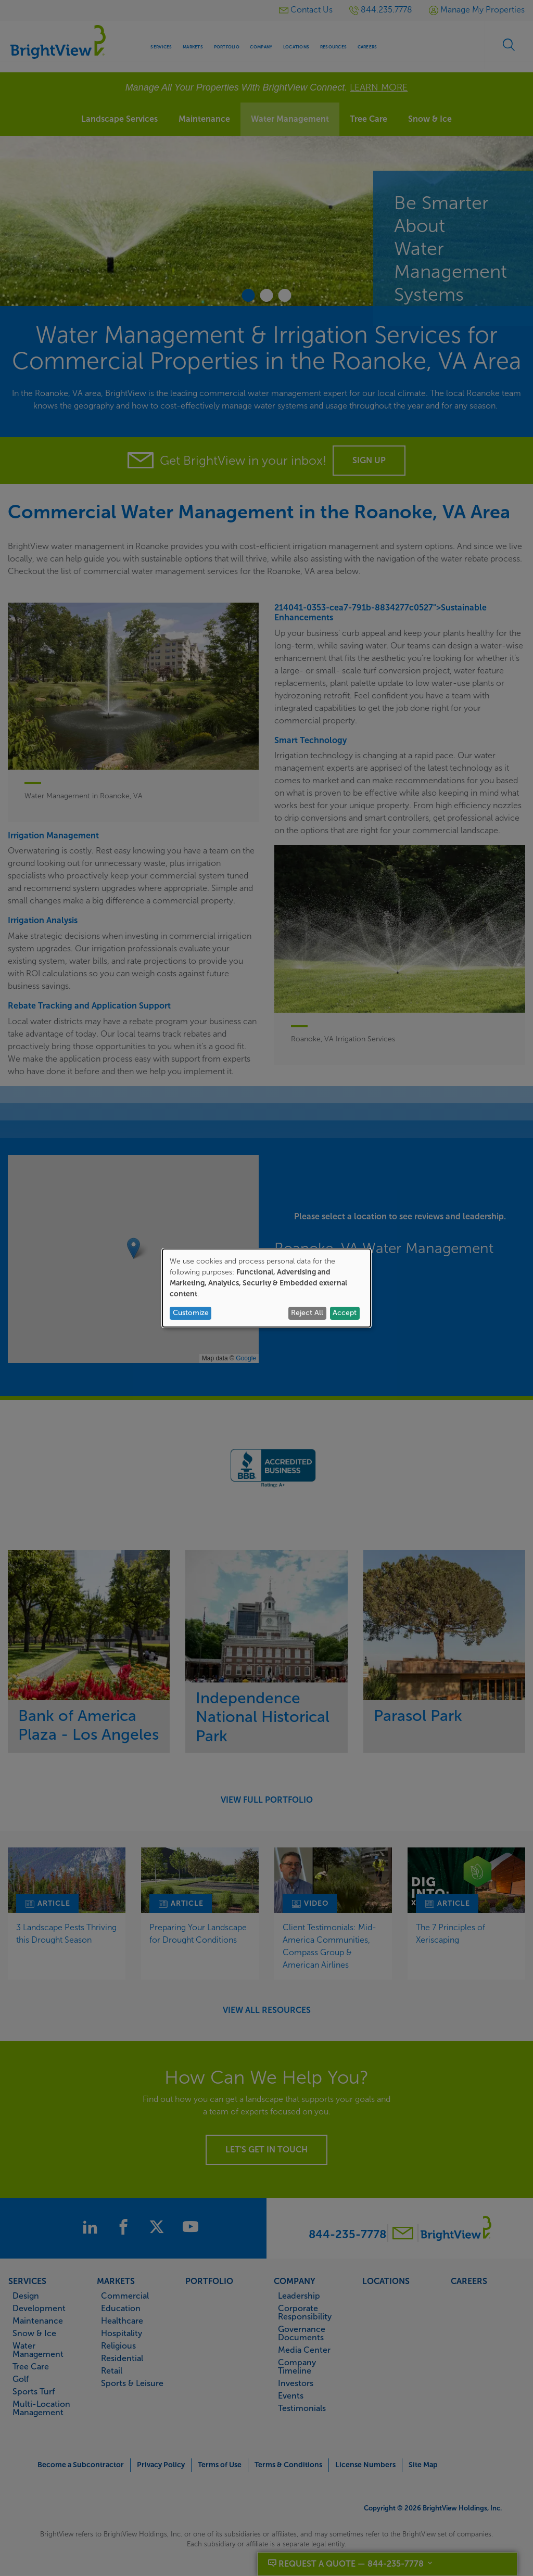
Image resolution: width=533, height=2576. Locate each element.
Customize (191, 1312)
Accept (345, 1312)
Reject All (307, 1312)
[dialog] (266, 1288)
